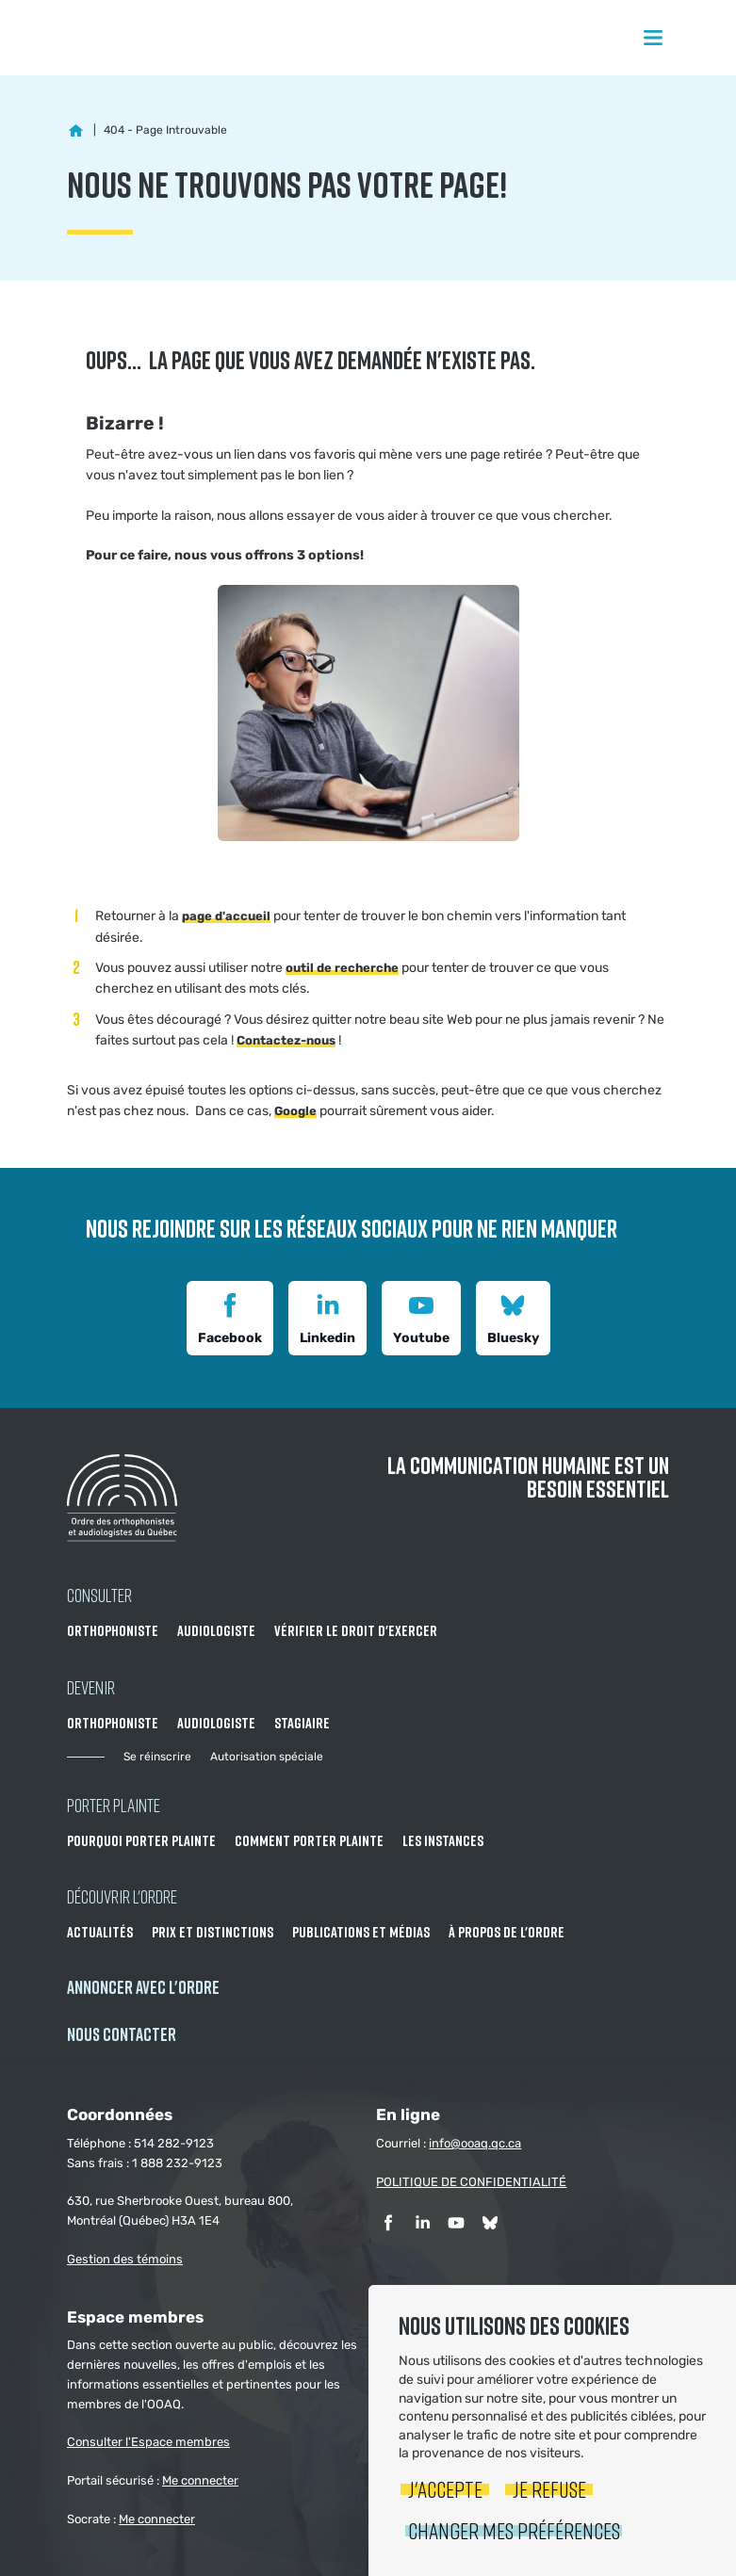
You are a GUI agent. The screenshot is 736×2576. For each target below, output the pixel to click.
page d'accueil (226, 916)
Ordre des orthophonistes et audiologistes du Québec (122, 37)
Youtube (421, 1316)
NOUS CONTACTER (121, 2034)
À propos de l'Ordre (506, 1931)
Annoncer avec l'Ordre (143, 1987)
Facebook (230, 1316)
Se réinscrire (157, 1756)
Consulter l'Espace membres (148, 2442)
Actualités (100, 1931)
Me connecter (200, 2480)
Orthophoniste (112, 1630)
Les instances (442, 1840)
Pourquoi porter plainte (141, 1840)
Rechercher (702, 38)
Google (295, 1111)
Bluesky (513, 1316)
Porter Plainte (113, 1804)
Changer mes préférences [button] (514, 2530)
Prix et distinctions (212, 1931)
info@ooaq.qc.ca (475, 2143)
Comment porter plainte (309, 1840)
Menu (653, 38)
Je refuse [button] (549, 2489)
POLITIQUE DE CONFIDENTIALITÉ (471, 2182)
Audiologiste (216, 1630)
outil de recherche (342, 968)
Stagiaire (302, 1722)
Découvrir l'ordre (122, 1896)
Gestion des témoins (125, 2259)
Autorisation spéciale (266, 1756)
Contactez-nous (286, 1040)
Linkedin (327, 1316)
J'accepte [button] (445, 2489)
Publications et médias (361, 1931)
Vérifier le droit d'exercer (355, 1630)
